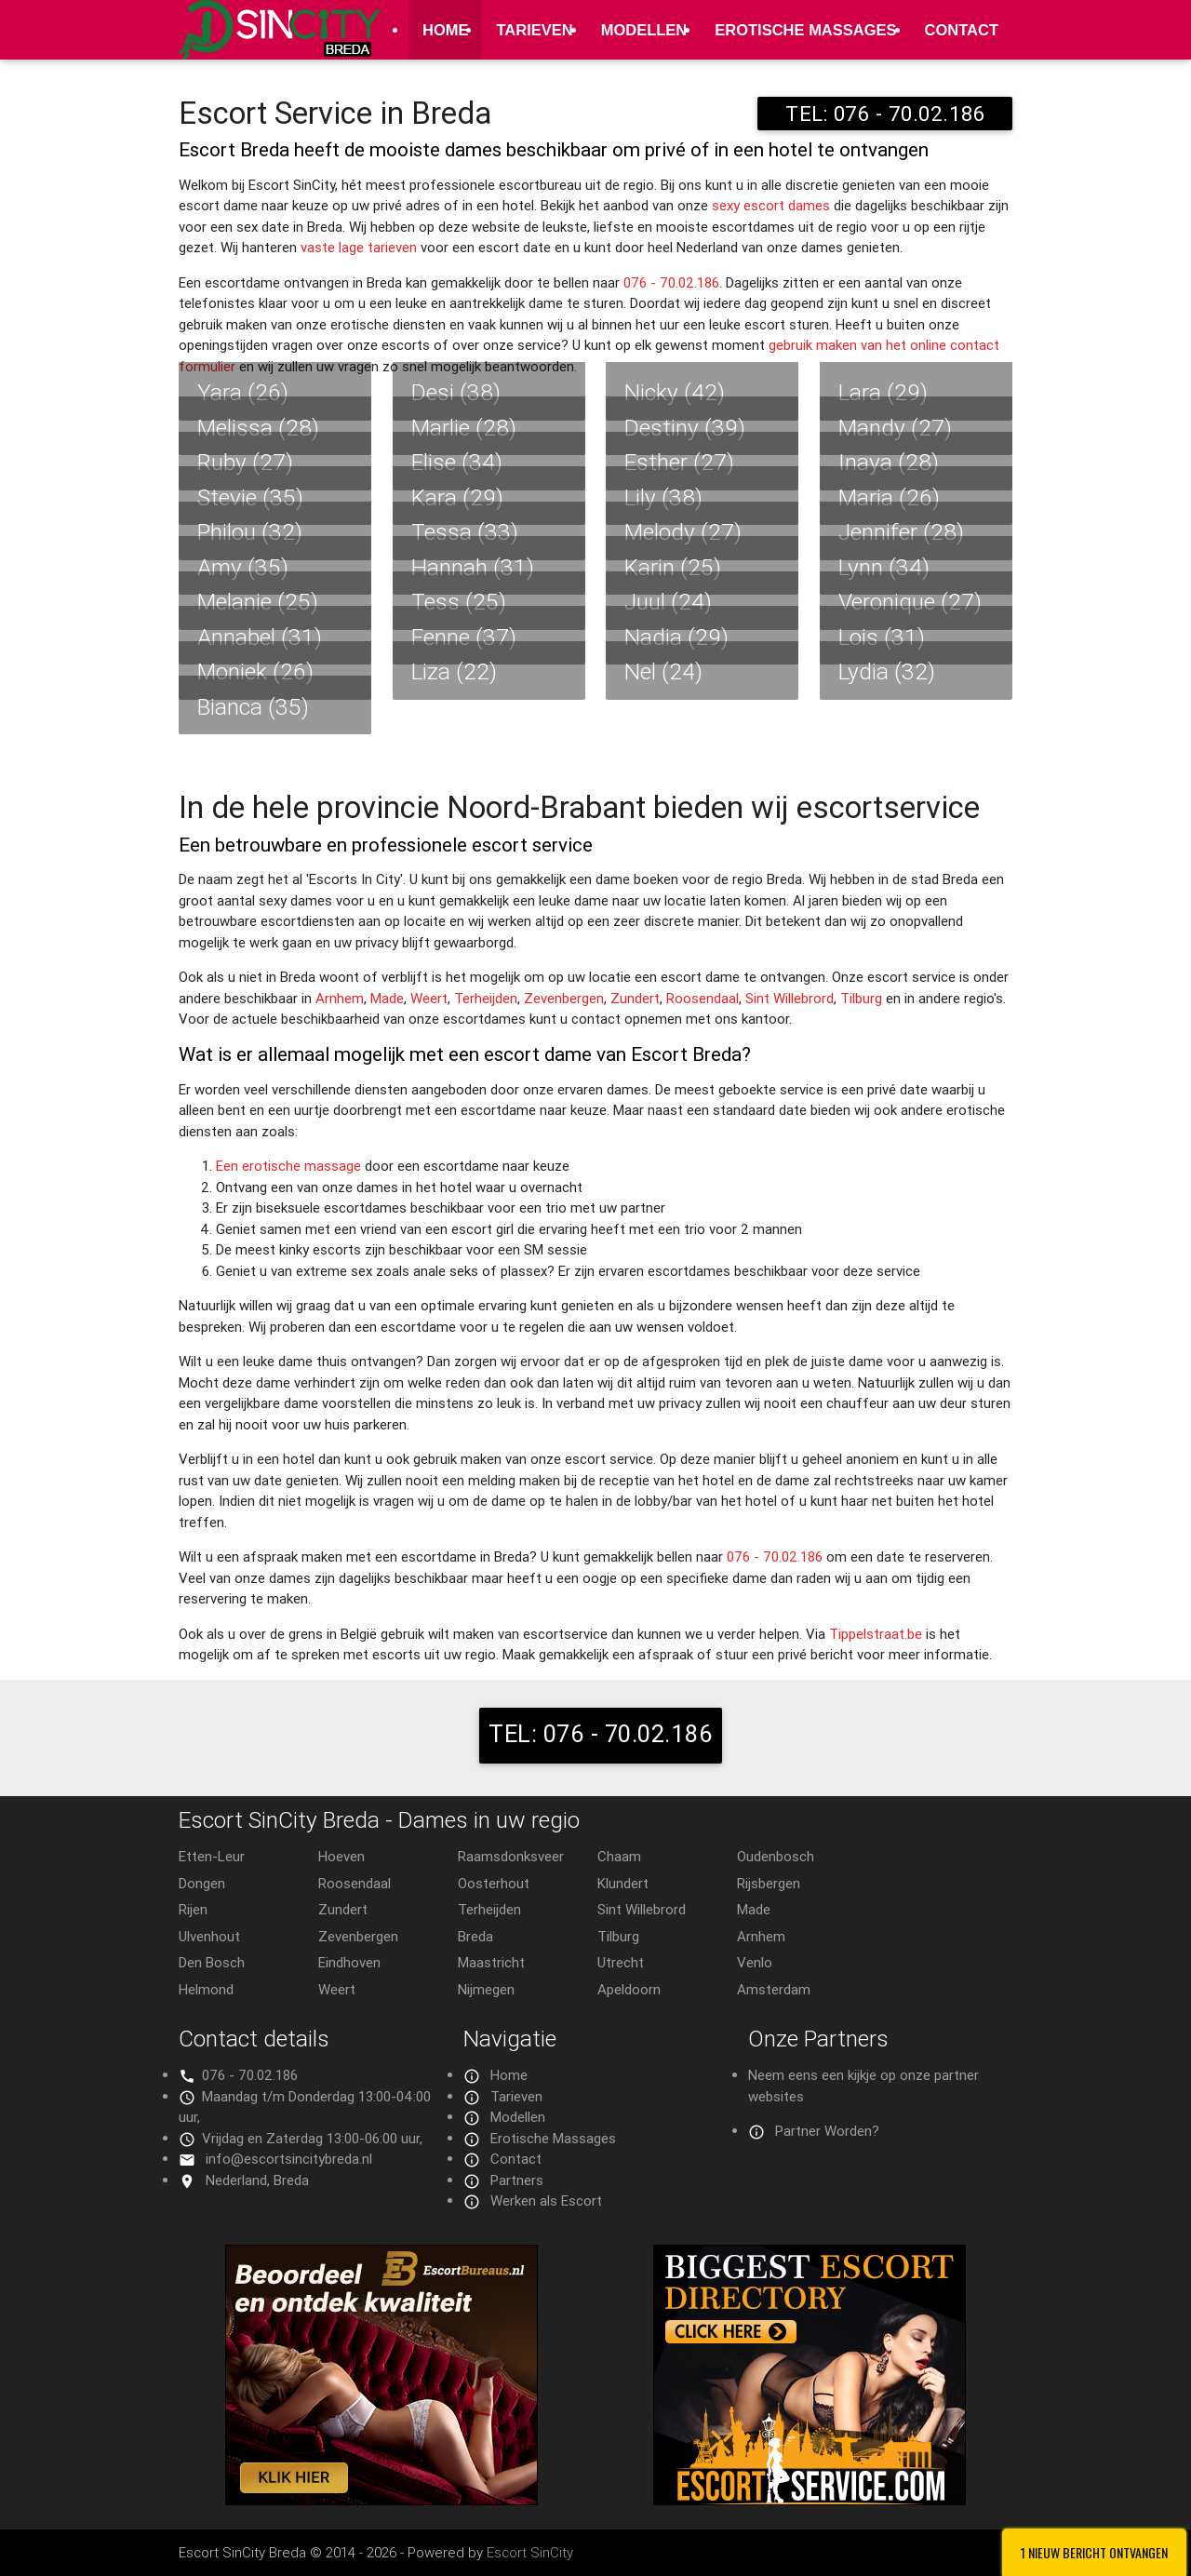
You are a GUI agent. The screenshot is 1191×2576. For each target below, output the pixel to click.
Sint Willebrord (789, 998)
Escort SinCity (530, 2552)
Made (387, 998)
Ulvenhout (209, 1936)
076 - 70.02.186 (671, 282)
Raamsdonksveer (511, 1856)
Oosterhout (493, 1883)
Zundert (635, 998)
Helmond (206, 1989)
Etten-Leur (212, 1856)
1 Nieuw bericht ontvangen (1094, 2552)
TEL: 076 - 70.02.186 (884, 114)
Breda (475, 1936)
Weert (429, 998)
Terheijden (485, 998)
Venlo (754, 1962)
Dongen (202, 1883)
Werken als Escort (546, 2200)
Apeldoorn (629, 1989)
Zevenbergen (564, 998)
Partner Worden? (827, 2131)
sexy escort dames (771, 205)
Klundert (623, 1883)
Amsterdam (773, 1989)
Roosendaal (702, 998)
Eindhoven (349, 1962)
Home (445, 29)
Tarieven (534, 29)
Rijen (193, 1909)
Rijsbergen (768, 1883)
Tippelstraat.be (875, 1634)
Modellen (644, 29)
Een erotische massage (288, 1165)
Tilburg (861, 998)
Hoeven (341, 1856)
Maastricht (491, 1962)
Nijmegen (486, 1989)
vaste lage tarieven (359, 247)
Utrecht (620, 1962)
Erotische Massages (805, 29)
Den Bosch (212, 1962)
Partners (516, 2180)
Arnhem (339, 998)
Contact (961, 29)
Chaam (619, 1856)
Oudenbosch (775, 1856)
